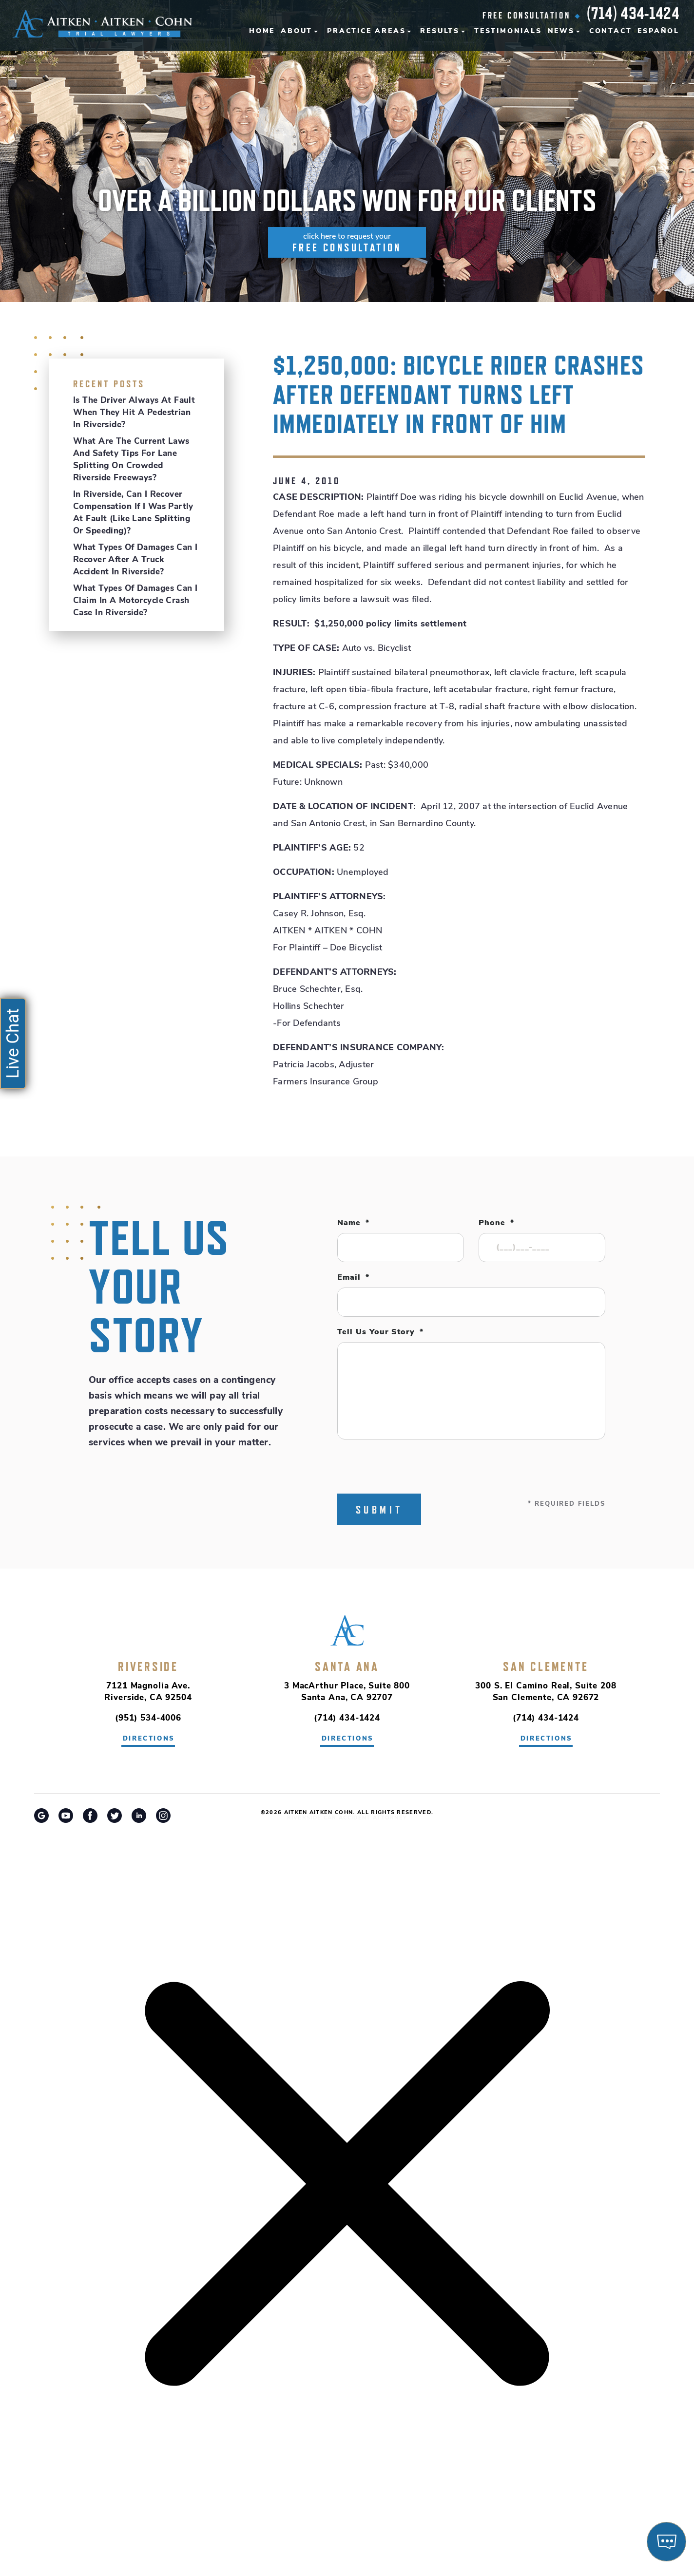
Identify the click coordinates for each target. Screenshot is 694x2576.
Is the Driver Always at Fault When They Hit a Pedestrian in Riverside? (134, 413)
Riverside (148, 1666)
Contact (610, 31)
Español (658, 31)
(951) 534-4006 (148, 1718)
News (561, 31)
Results (440, 31)
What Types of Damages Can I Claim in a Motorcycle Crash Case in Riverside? (135, 601)
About (296, 31)
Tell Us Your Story (380, 1332)
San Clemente (545, 1666)
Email (353, 1278)
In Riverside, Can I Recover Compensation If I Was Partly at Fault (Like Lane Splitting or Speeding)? (133, 513)
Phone (496, 1223)
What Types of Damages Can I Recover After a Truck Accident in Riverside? (135, 560)
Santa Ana (347, 1666)
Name (353, 1223)
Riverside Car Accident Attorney (347, 1818)
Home (262, 31)
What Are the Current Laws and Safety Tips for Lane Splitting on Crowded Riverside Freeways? (131, 459)
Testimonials (508, 31)
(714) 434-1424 (633, 13)
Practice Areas (366, 31)
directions (149, 1739)
